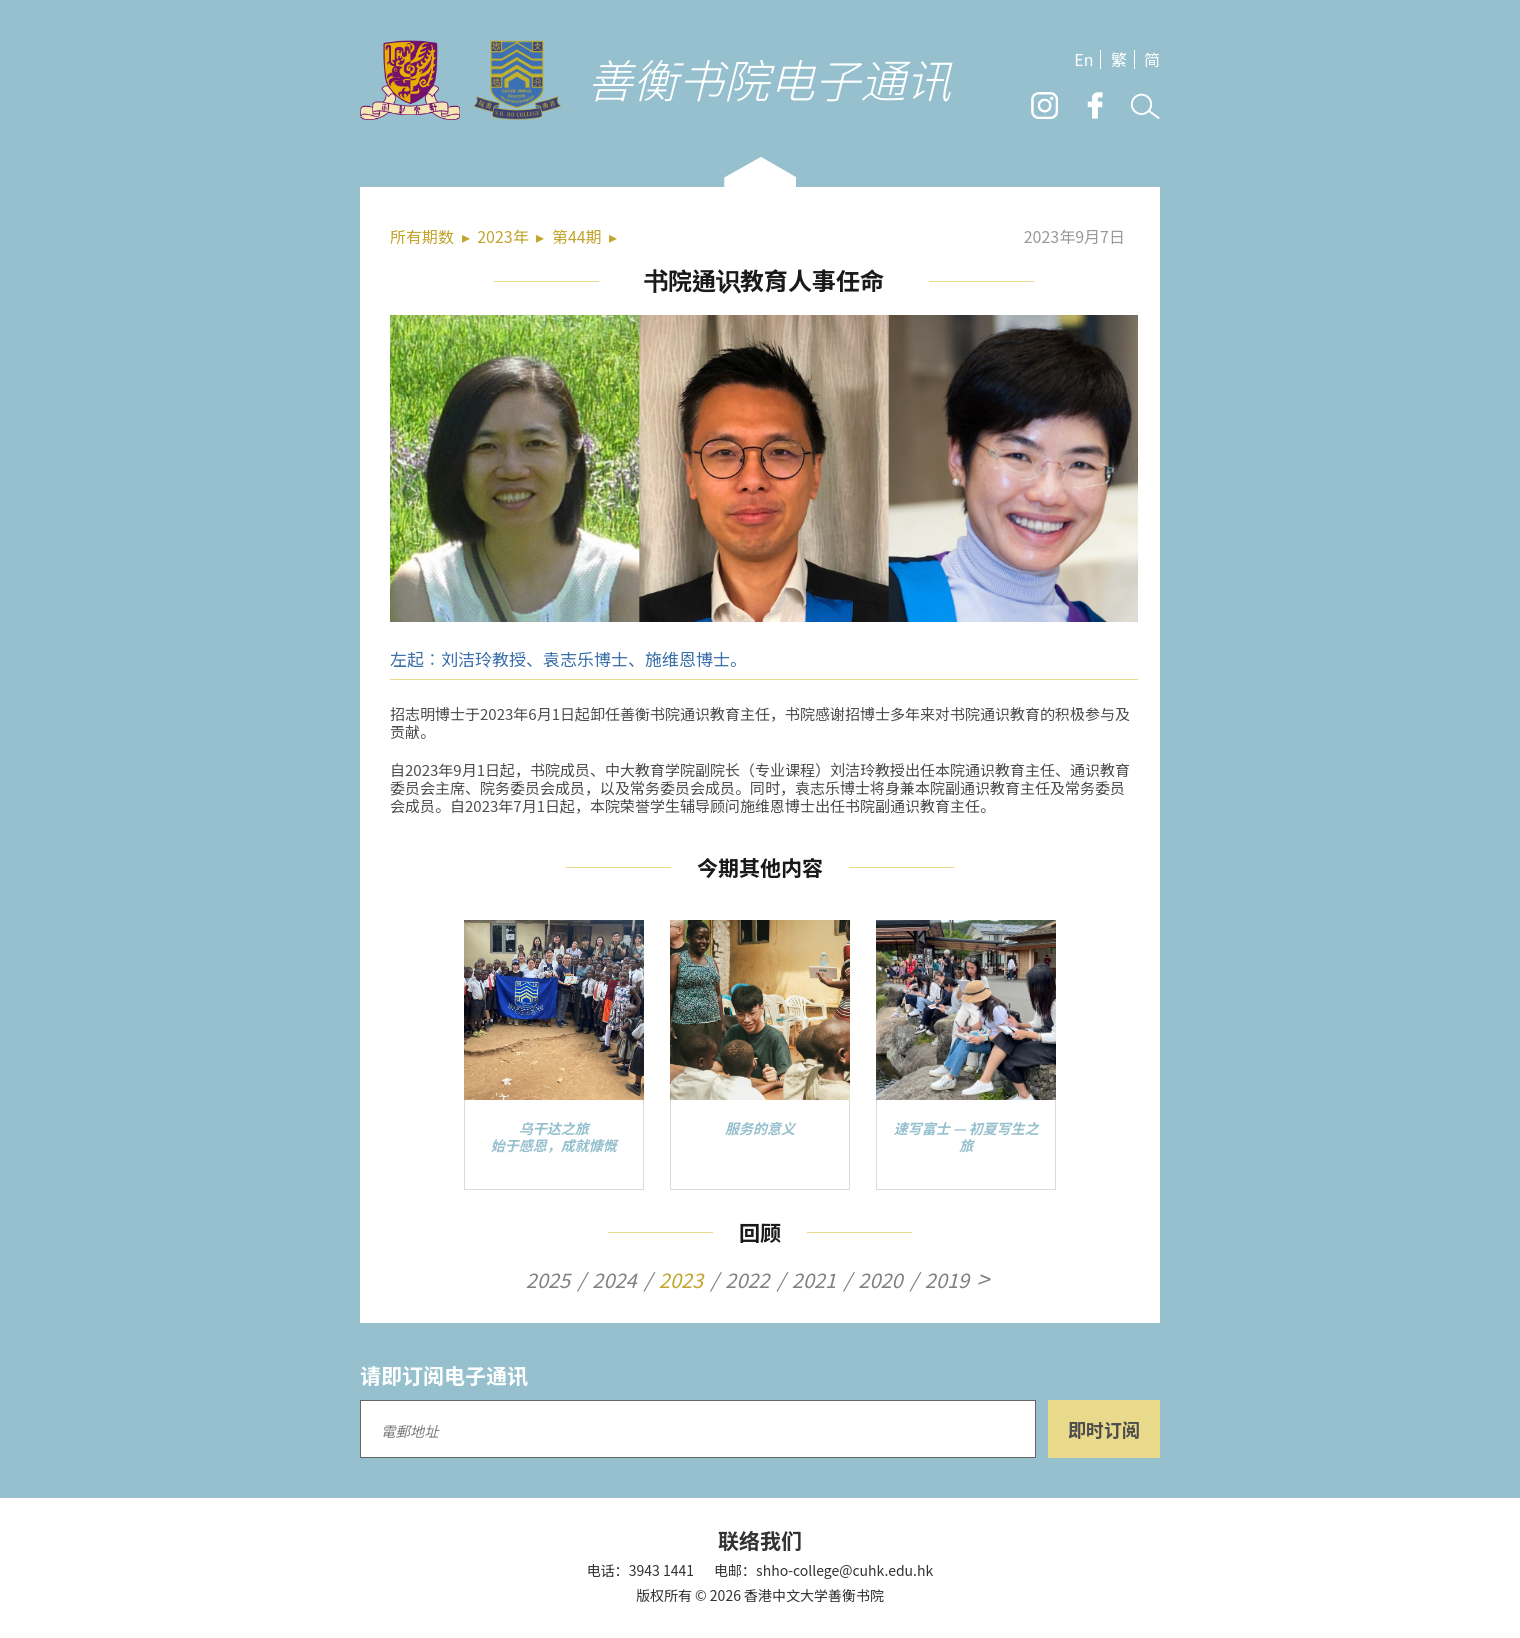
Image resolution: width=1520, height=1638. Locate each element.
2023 (681, 1280)
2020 (880, 1280)
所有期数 (422, 236)
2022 (747, 1280)
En (1083, 59)
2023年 (503, 236)
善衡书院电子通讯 (769, 78)
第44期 (577, 236)
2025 (548, 1280)
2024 (614, 1280)
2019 (947, 1280)
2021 (814, 1280)
